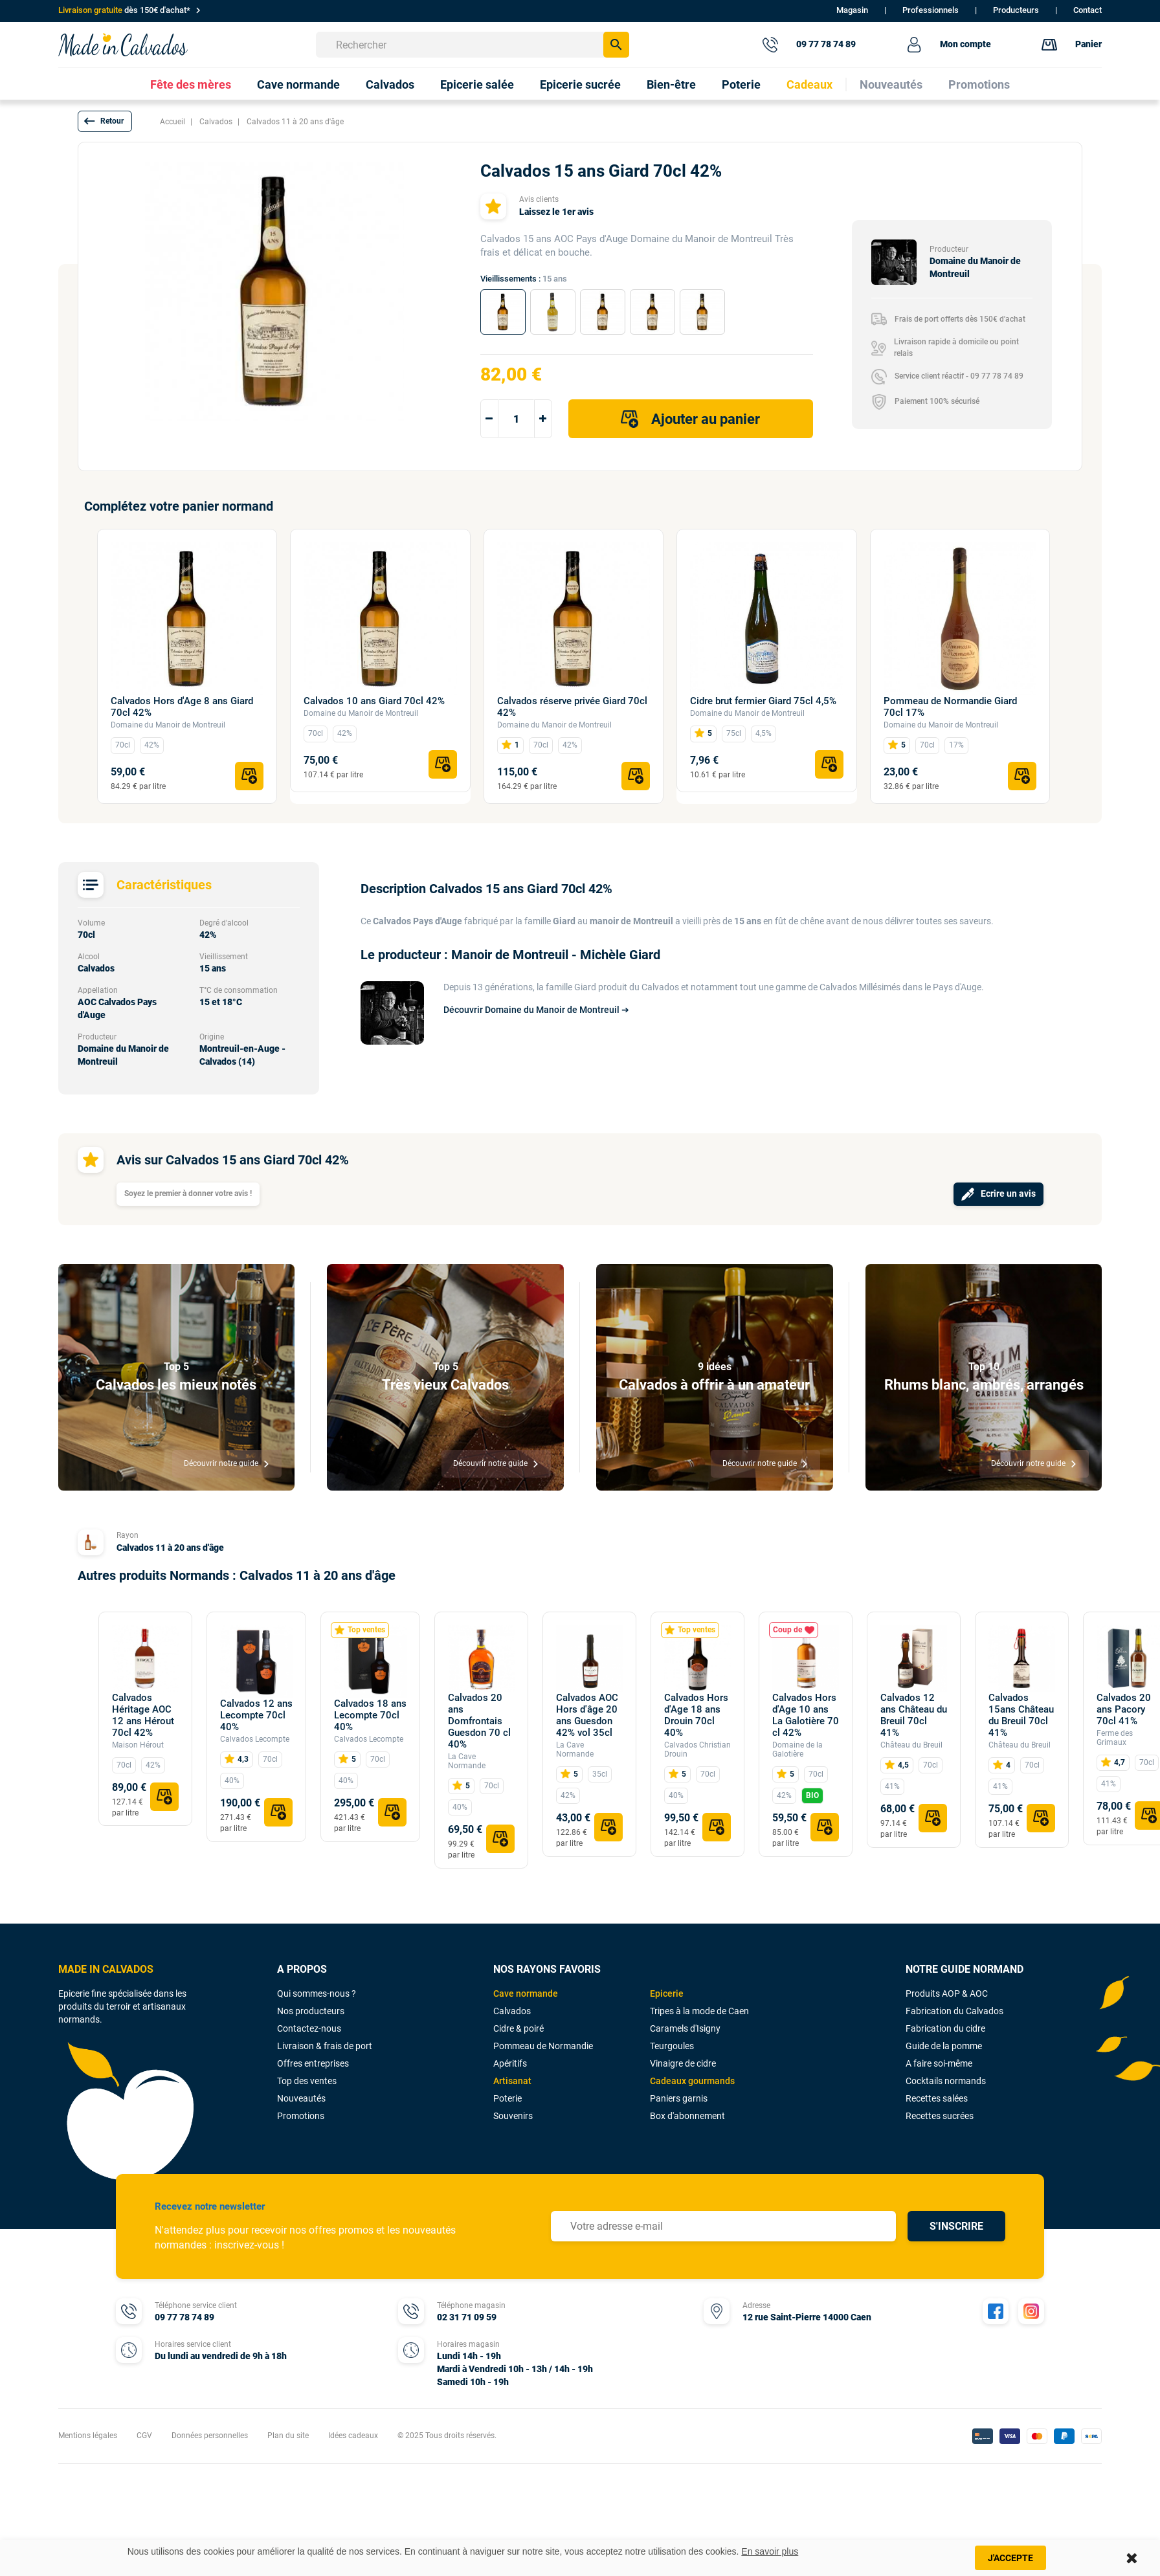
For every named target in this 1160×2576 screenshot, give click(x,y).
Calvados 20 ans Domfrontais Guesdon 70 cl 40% (479, 1721)
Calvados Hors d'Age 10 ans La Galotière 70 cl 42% (805, 1715)
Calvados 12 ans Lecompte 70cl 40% (256, 1715)
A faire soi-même (939, 2063)
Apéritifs (510, 2063)
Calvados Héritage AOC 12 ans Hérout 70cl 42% (143, 1715)
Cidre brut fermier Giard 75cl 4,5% (763, 701)
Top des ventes (307, 2081)
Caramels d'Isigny (685, 2028)
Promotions (300, 2116)
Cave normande (525, 1993)
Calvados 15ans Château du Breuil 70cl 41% (1021, 1715)
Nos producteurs (310, 2011)
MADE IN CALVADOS (105, 1969)
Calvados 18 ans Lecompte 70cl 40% (370, 1715)
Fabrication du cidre (945, 2028)
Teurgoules (672, 2046)
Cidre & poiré (518, 2028)
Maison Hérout (138, 1744)
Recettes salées (937, 2098)
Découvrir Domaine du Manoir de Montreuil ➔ (536, 1010)
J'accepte (1010, 2558)
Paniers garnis (679, 2098)
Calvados (512, 2011)
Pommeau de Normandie (543, 2046)
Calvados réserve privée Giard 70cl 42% (572, 706)
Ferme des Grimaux (1115, 1738)
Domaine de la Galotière (797, 1749)
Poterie (507, 2098)
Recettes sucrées (940, 2116)
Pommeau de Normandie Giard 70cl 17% (950, 706)
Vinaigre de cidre (683, 2063)
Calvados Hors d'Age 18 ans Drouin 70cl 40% (696, 1715)
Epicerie (667, 1993)
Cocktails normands (946, 2081)
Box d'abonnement (687, 2116)
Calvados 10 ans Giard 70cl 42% (374, 701)
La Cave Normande (466, 1761)
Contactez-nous (309, 2028)
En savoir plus (769, 2551)
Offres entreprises (313, 2063)
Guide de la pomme (944, 2046)
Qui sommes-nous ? (316, 1993)
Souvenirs (513, 2116)
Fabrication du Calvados (954, 2011)
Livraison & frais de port (324, 2046)
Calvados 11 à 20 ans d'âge (170, 1547)
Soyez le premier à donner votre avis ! (188, 1193)
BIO (812, 1795)
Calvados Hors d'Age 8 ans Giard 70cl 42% (182, 706)
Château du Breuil (911, 1744)
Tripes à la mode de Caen (699, 2011)
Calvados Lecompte (254, 1739)
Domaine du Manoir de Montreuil (168, 724)
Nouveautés (301, 2098)
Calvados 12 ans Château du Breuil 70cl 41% (913, 1715)
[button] (105, 121)
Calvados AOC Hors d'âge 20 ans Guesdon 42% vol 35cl (587, 1715)
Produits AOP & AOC (947, 1993)
